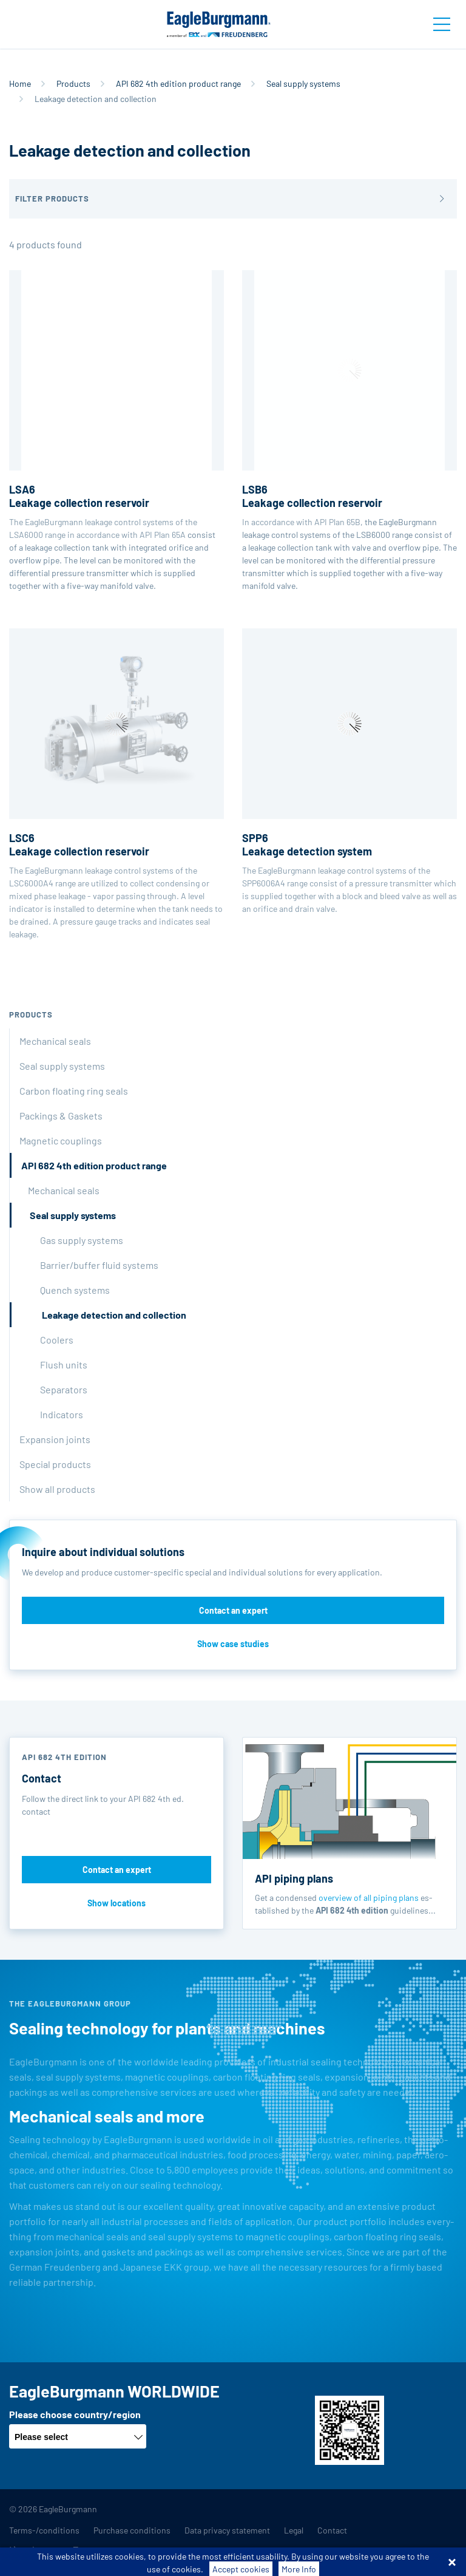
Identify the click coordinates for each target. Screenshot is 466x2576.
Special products (55, 1464)
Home (20, 83)
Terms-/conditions (44, 2530)
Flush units (63, 1364)
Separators (63, 1389)
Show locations (116, 1903)
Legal (293, 2530)
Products (73, 83)
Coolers (56, 1339)
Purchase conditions (132, 2530)
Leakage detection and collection (114, 1314)
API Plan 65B (337, 522)
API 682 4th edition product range (178, 83)
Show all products (57, 1489)
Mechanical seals (55, 1041)
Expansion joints (54, 1439)
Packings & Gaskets (61, 1115)
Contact (332, 2530)
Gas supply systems (81, 1240)
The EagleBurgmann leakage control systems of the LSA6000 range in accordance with (116, 405)
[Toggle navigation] (441, 24)
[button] (233, 198)
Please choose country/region (75, 2414)
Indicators (61, 1414)
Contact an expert (233, 1610)
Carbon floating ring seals (73, 1090)
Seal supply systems (303, 83)
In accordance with (349, 398)
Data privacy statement (227, 2530)
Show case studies (233, 1644)
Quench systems (75, 1290)
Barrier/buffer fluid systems (99, 1265)
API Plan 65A (163, 534)
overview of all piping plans (369, 1897)
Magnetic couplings (60, 1140)
